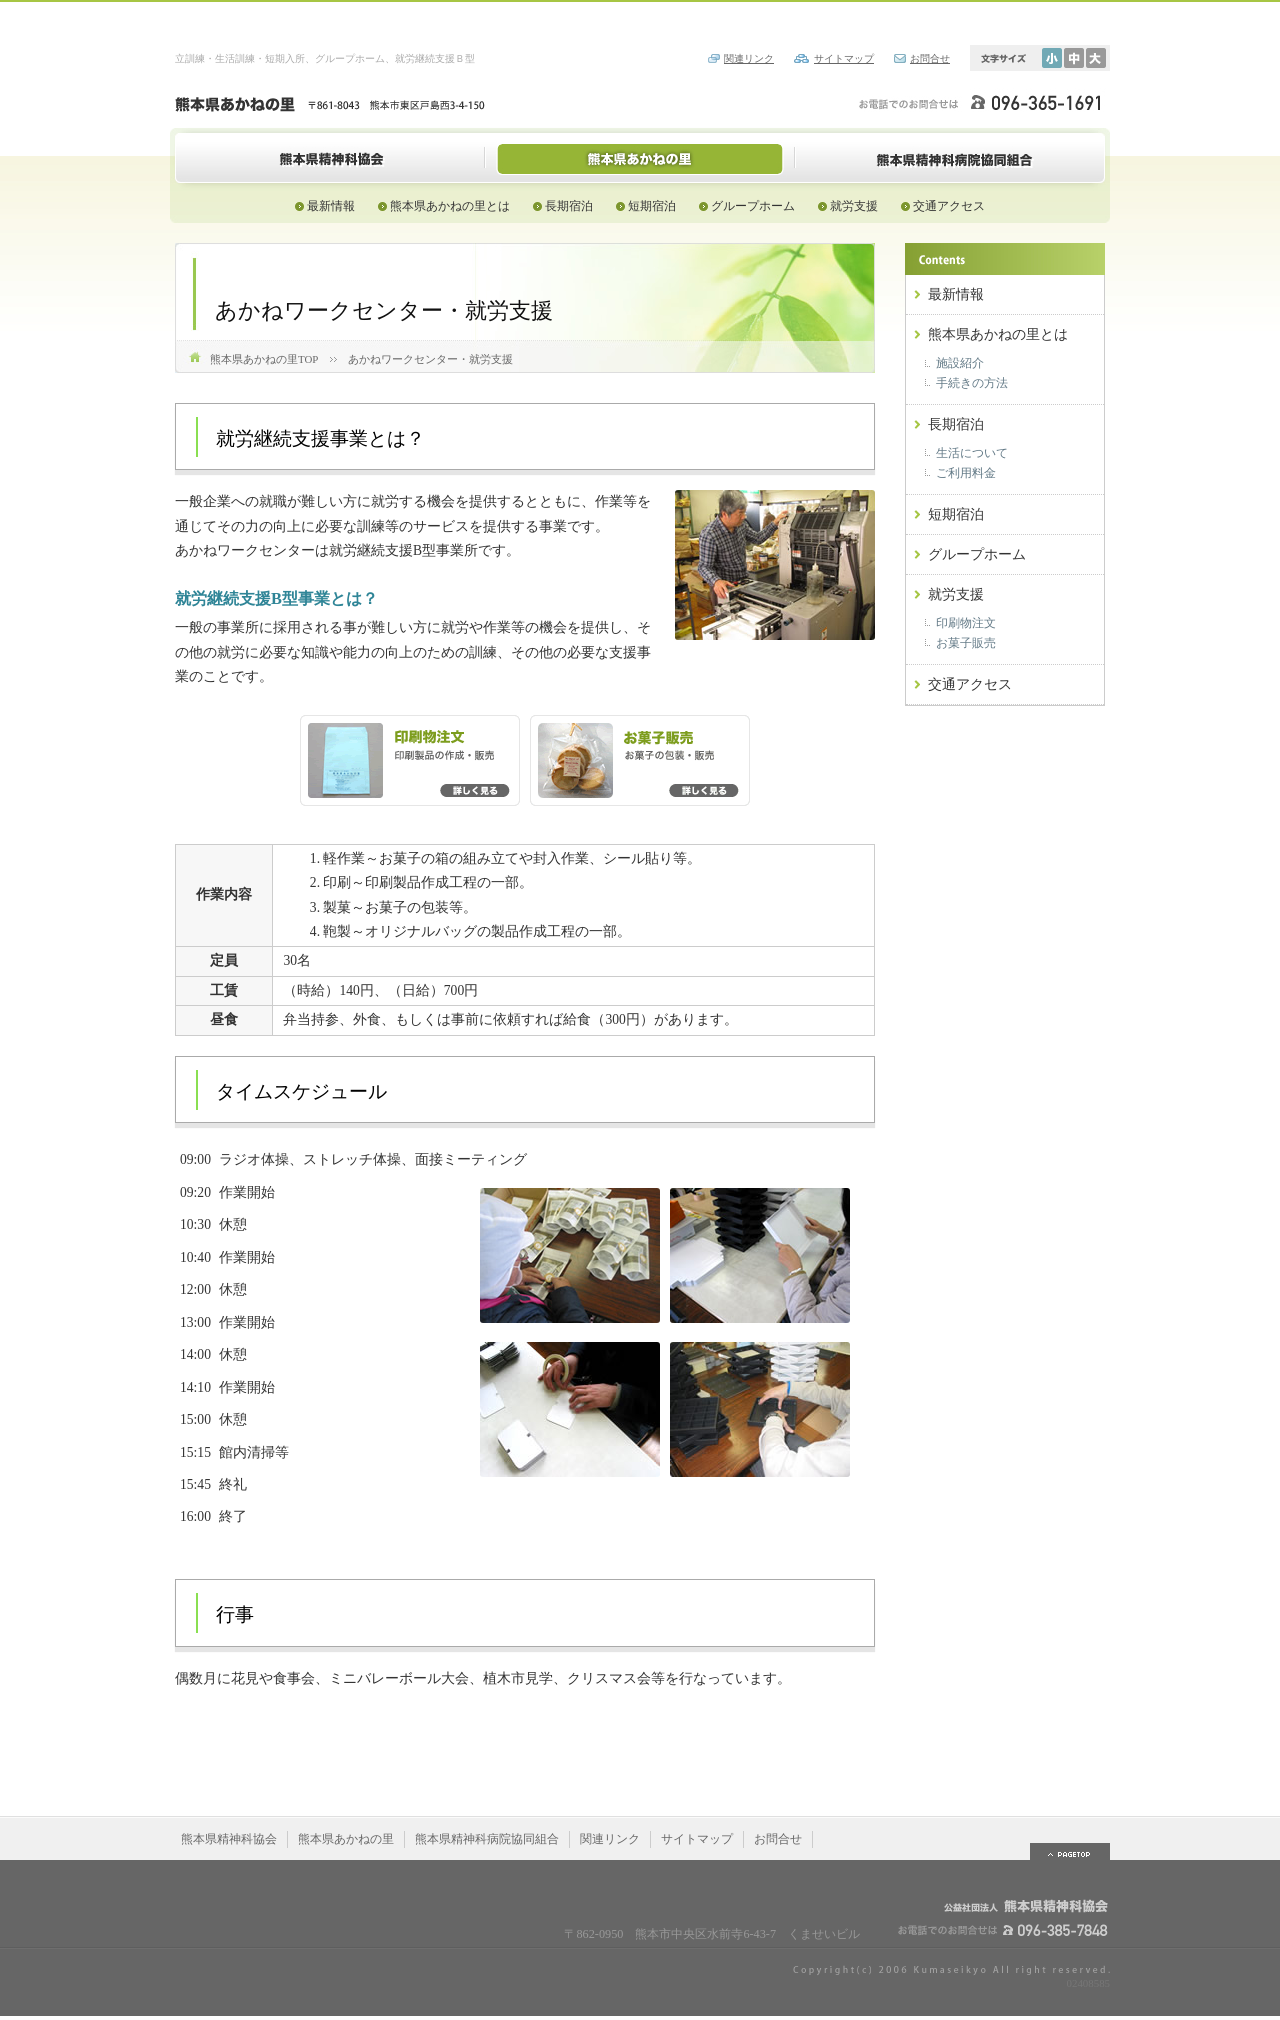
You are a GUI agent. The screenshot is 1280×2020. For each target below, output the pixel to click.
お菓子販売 (966, 643)
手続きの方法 (972, 383)
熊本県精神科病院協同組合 (950, 158)
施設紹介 (960, 363)
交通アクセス (949, 206)
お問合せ (930, 58)
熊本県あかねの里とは (450, 206)
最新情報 (331, 206)
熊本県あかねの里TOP (264, 359)
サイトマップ (844, 58)
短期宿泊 (652, 206)
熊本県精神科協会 (330, 158)
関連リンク (749, 58)
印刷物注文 (966, 623)
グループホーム (753, 206)
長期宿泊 (569, 206)
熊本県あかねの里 (640, 158)
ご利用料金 (966, 473)
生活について (972, 453)
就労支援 (854, 206)
